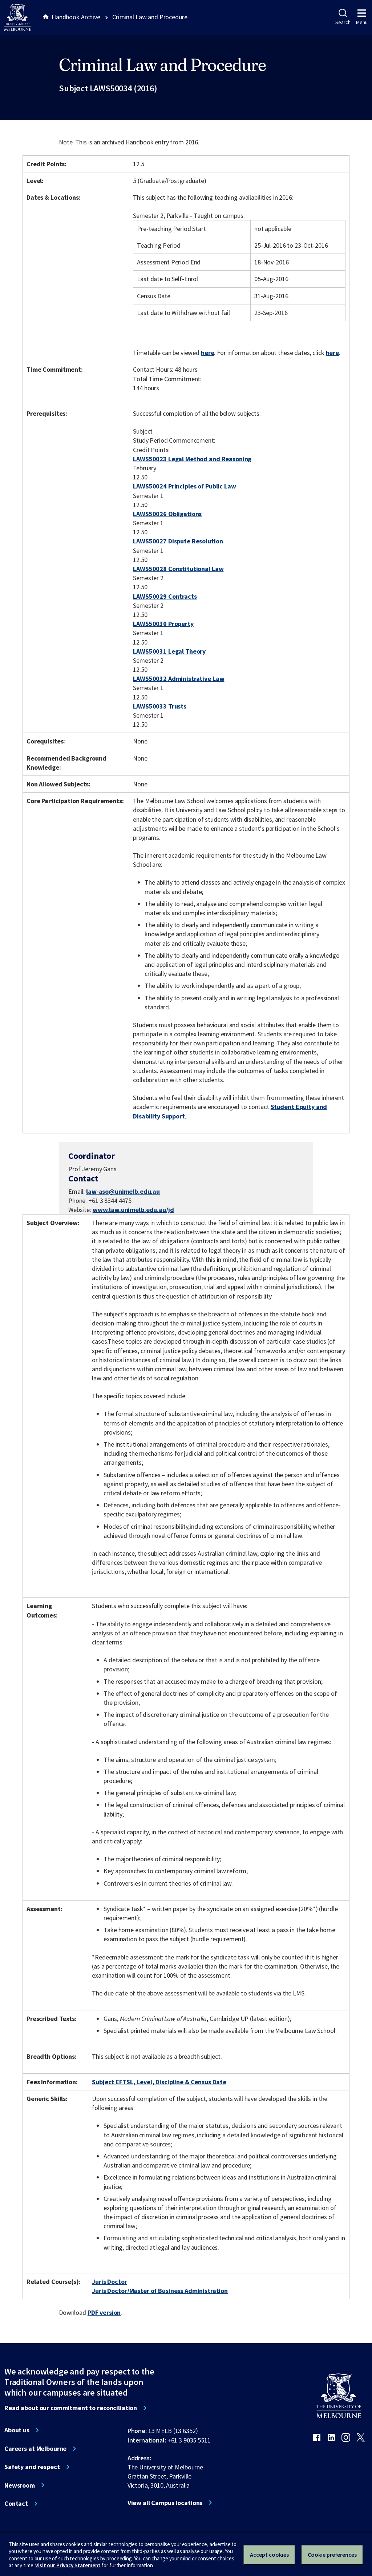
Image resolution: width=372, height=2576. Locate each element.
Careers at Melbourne (35, 2449)
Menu (362, 17)
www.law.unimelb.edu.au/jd (133, 1209)
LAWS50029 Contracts (165, 596)
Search (342, 17)
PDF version (104, 2312)
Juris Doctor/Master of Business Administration (160, 2290)
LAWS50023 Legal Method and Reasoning (192, 459)
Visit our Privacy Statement (67, 2565)
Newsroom (19, 2485)
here (207, 352)
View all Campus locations (165, 2503)
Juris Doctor (109, 2281)
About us (16, 2430)
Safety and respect (32, 2467)
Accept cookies (269, 2554)
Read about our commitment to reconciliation (70, 2408)
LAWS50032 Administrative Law (178, 678)
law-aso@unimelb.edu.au (123, 1191)
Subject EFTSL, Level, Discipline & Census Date (159, 2082)
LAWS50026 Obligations (167, 514)
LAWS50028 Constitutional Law (178, 569)
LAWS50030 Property (163, 623)
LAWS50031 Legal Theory (169, 651)
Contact (16, 2504)
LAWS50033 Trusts (159, 706)
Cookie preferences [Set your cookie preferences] (332, 2554)
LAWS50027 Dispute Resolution (178, 541)
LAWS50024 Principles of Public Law (184, 486)
